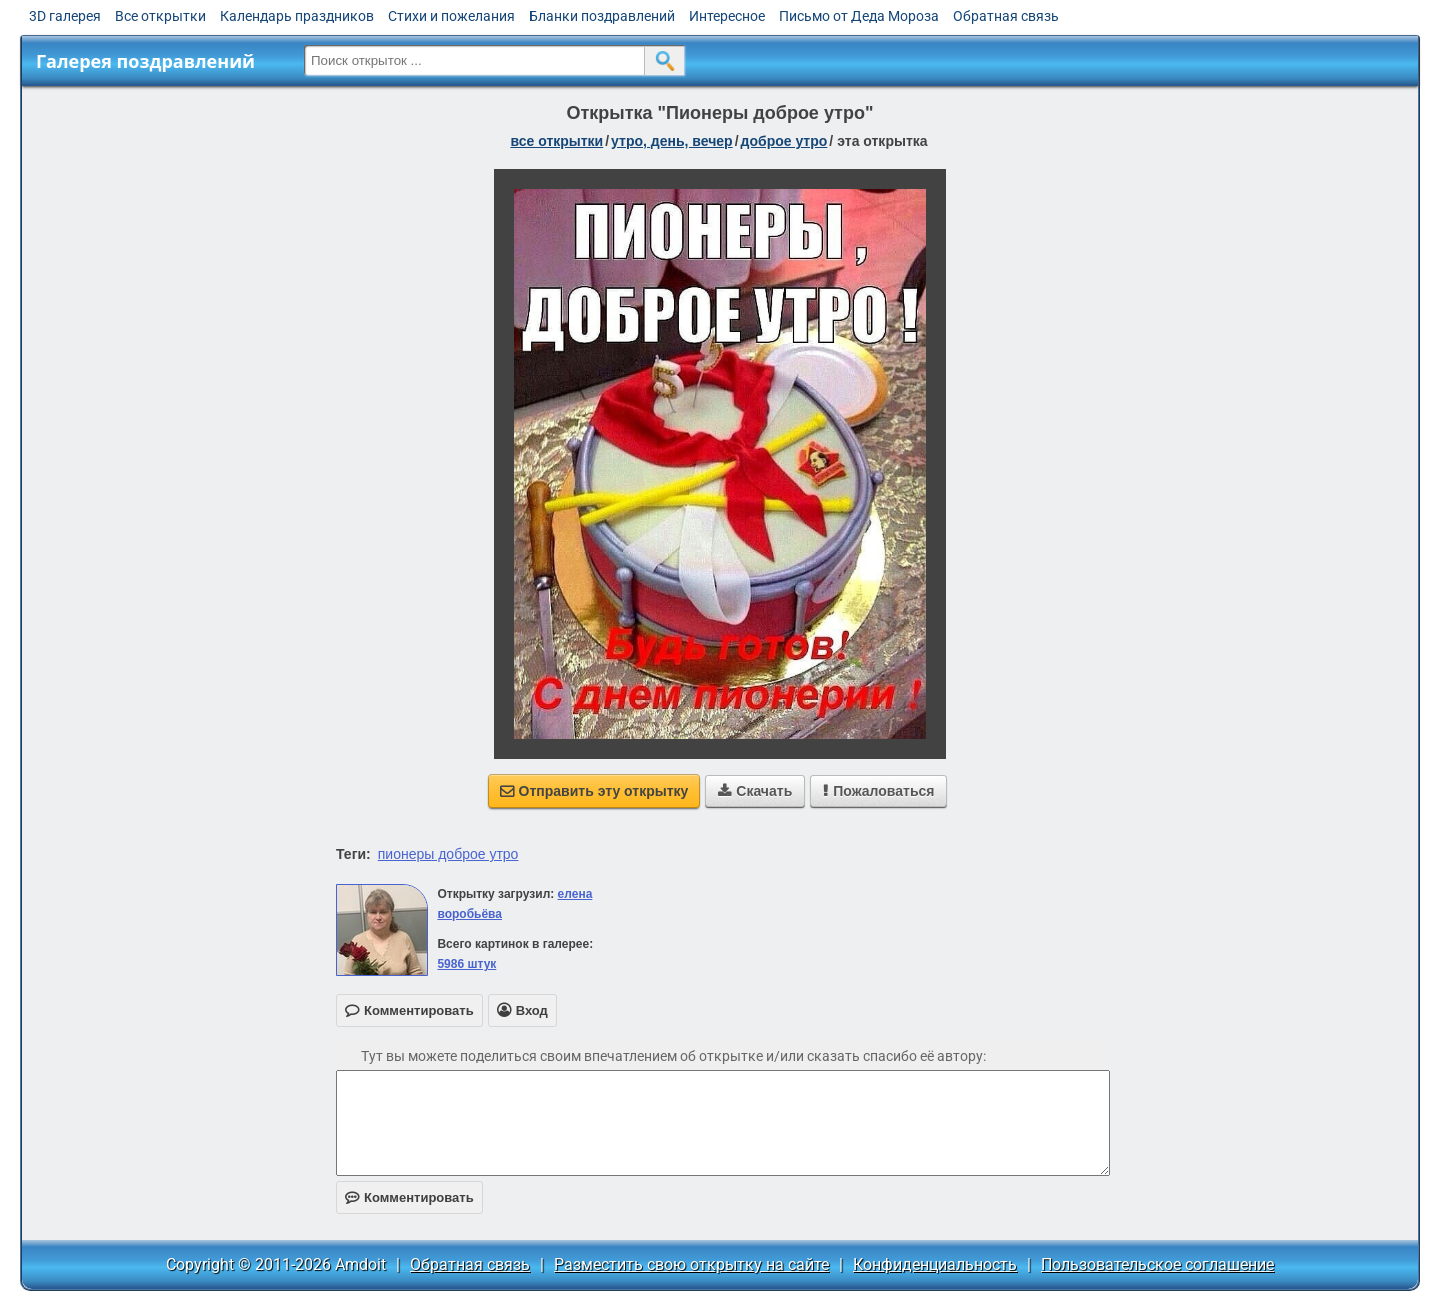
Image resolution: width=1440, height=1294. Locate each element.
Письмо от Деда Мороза (859, 16)
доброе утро (784, 141)
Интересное (727, 16)
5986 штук (466, 964)
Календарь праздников (297, 16)
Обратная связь (1006, 16)
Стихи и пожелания (451, 16)
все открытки (556, 141)
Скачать (755, 791)
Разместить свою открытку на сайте (691, 1264)
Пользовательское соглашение (1157, 1264)
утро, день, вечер (672, 141)
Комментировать (409, 1197)
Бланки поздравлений (602, 16)
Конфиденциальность (935, 1264)
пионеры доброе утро (448, 854)
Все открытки (160, 16)
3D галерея (65, 16)
